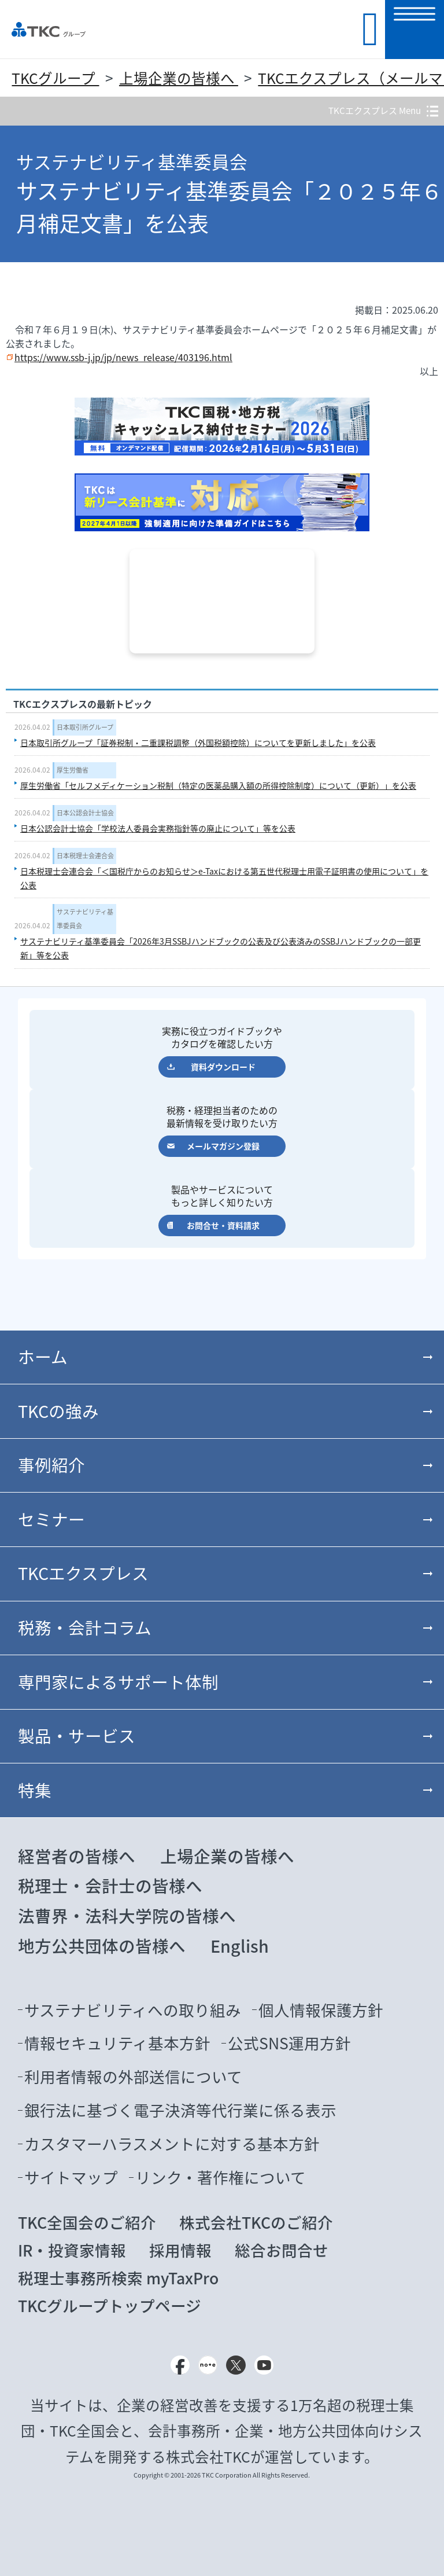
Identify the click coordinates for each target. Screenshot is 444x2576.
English (239, 1946)
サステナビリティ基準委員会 (85, 919)
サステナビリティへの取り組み (132, 2010)
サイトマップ (71, 2177)
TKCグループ (55, 78)
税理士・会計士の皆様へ (110, 1885)
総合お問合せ (281, 2250)
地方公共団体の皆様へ (102, 1946)
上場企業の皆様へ (178, 78)
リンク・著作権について (220, 2177)
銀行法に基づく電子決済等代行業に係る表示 (180, 2110)
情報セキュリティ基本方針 (117, 2043)
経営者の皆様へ (76, 1856)
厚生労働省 (72, 770)
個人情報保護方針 (320, 2010)
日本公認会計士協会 (85, 813)
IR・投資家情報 (72, 2250)
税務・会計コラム (84, 1627)
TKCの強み (58, 1411)
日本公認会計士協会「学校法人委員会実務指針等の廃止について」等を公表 (157, 828)
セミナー (51, 1519)
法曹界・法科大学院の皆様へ (127, 1915)
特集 (34, 1790)
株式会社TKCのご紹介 (256, 2222)
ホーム (43, 1356)
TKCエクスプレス (83, 1573)
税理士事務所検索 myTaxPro (118, 2278)
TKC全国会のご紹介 (87, 2222)
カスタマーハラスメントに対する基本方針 (172, 2143)
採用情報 (180, 2250)
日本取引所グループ (85, 727)
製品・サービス (76, 1736)
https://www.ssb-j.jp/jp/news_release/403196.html (123, 357)
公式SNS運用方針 (289, 2043)
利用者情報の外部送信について (133, 2076)
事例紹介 (51, 1465)
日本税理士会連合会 (85, 856)
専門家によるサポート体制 (118, 1682)
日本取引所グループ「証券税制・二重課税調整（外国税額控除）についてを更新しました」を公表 (198, 742)
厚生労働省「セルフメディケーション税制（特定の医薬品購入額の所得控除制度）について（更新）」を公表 (218, 785)
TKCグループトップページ (109, 2305)
